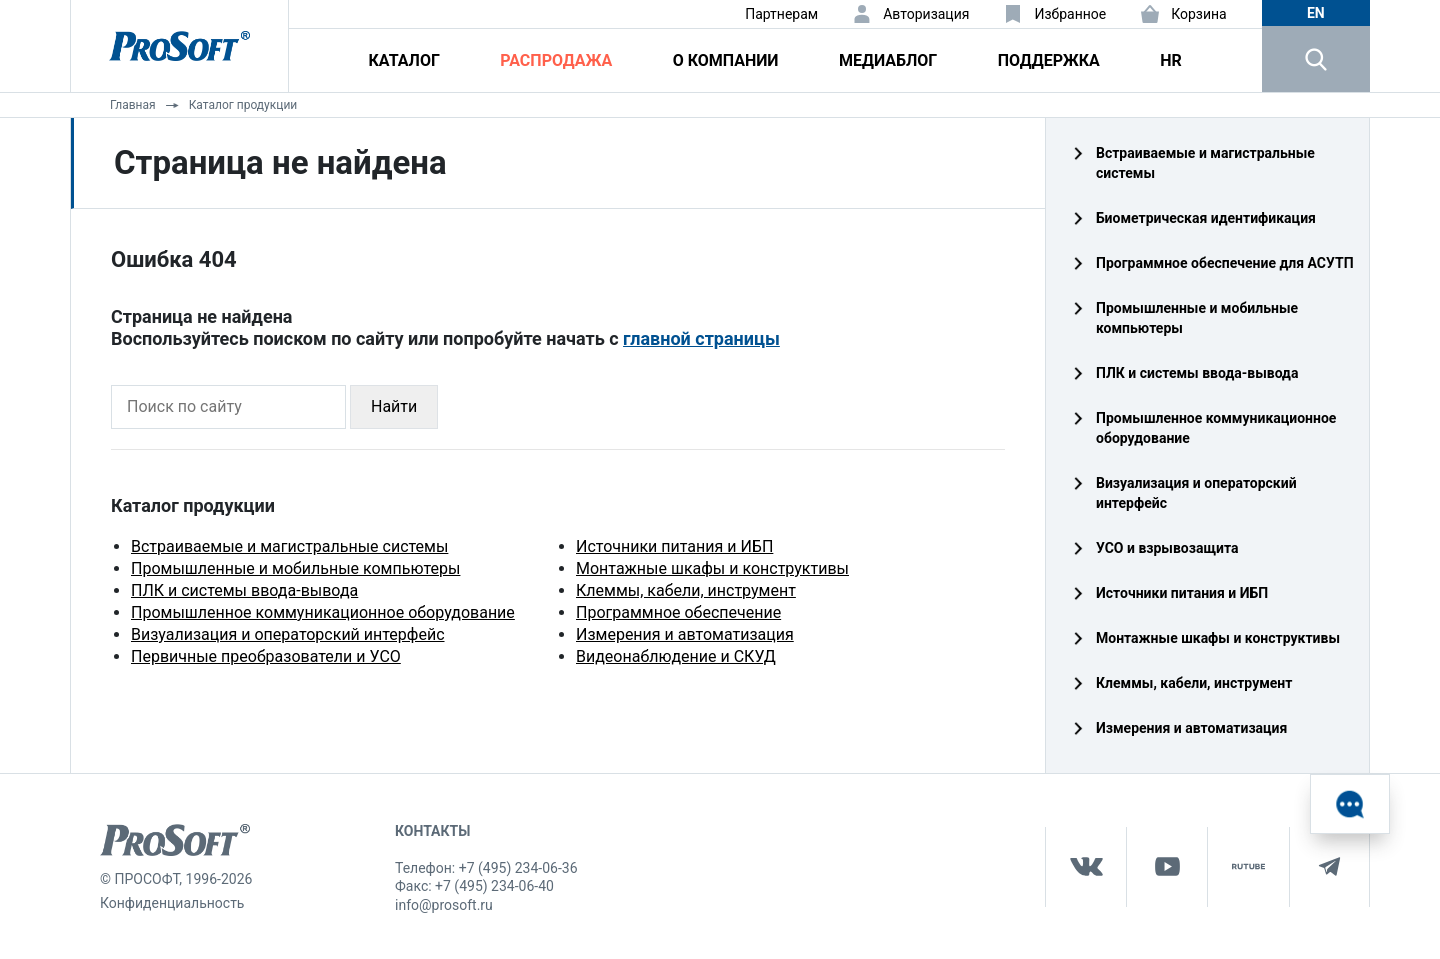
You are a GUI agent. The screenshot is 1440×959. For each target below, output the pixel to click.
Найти (394, 406)
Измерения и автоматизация (685, 634)
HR (1171, 60)
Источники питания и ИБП (674, 546)
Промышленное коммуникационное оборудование (323, 612)
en (1316, 13)
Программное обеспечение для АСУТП (1225, 263)
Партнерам (781, 14)
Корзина (1199, 14)
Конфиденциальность (172, 903)
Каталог (404, 60)
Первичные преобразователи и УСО (266, 656)
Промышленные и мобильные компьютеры (295, 568)
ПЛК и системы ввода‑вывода (1197, 373)
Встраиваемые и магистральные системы (289, 546)
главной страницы (701, 338)
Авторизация (926, 14)
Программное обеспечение (678, 612)
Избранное (1070, 14)
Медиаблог (888, 60)
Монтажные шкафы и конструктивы (712, 568)
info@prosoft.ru (444, 905)
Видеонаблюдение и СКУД (676, 656)
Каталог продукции (243, 105)
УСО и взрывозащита (1167, 548)
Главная (133, 105)
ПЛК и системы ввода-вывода (244, 590)
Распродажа (556, 60)
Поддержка (1049, 60)
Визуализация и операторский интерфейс (288, 634)
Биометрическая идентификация (1206, 218)
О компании (726, 60)
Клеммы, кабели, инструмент (686, 590)
